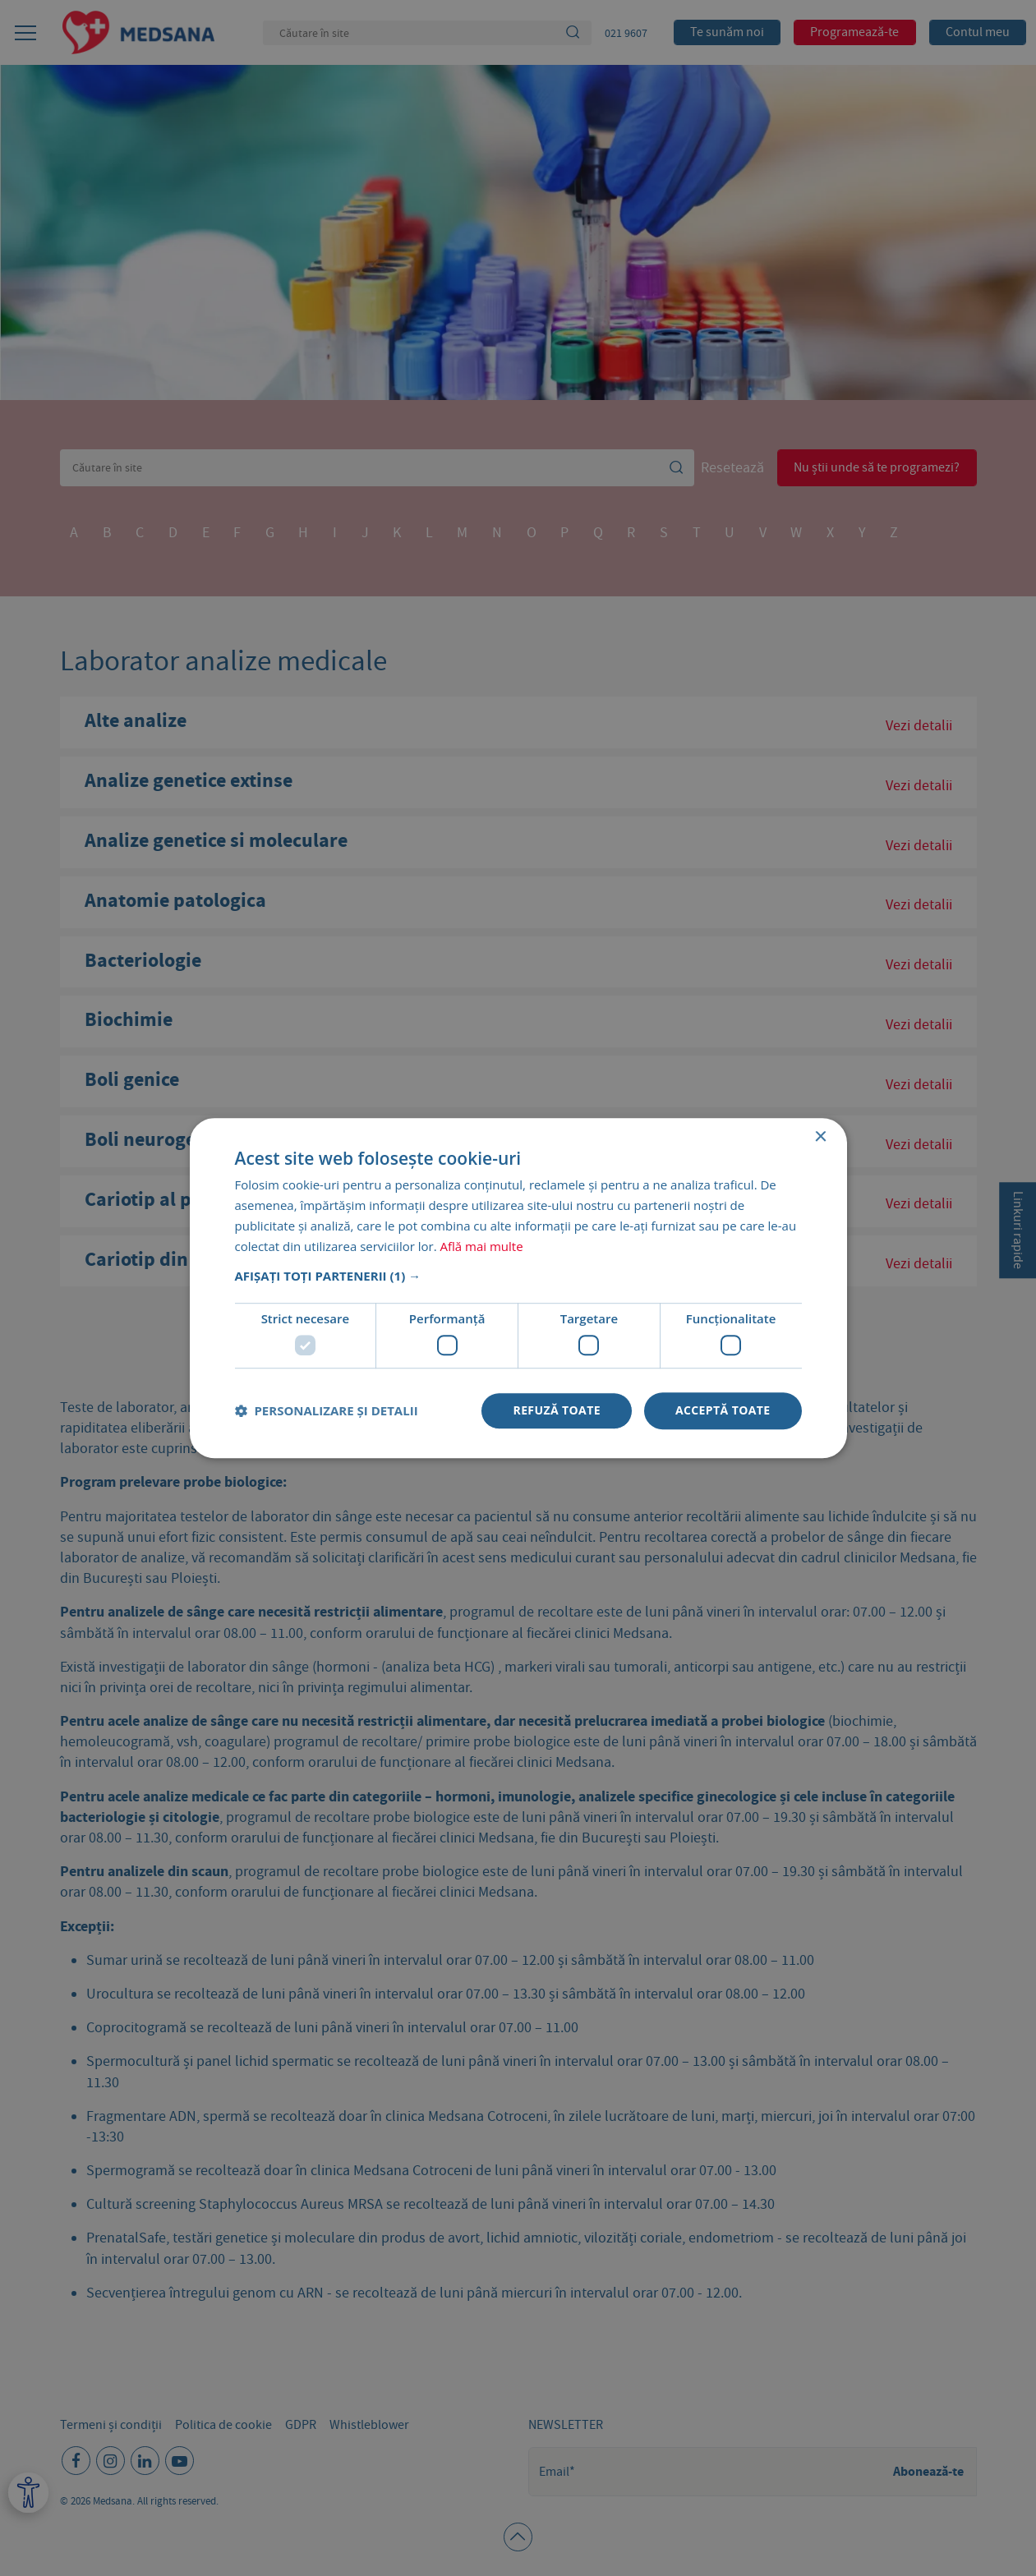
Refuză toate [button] (556, 1410)
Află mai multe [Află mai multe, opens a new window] (481, 1246)
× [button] (820, 1137)
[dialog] (518, 1288)
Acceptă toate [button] (723, 1410)
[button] (518, 1276)
